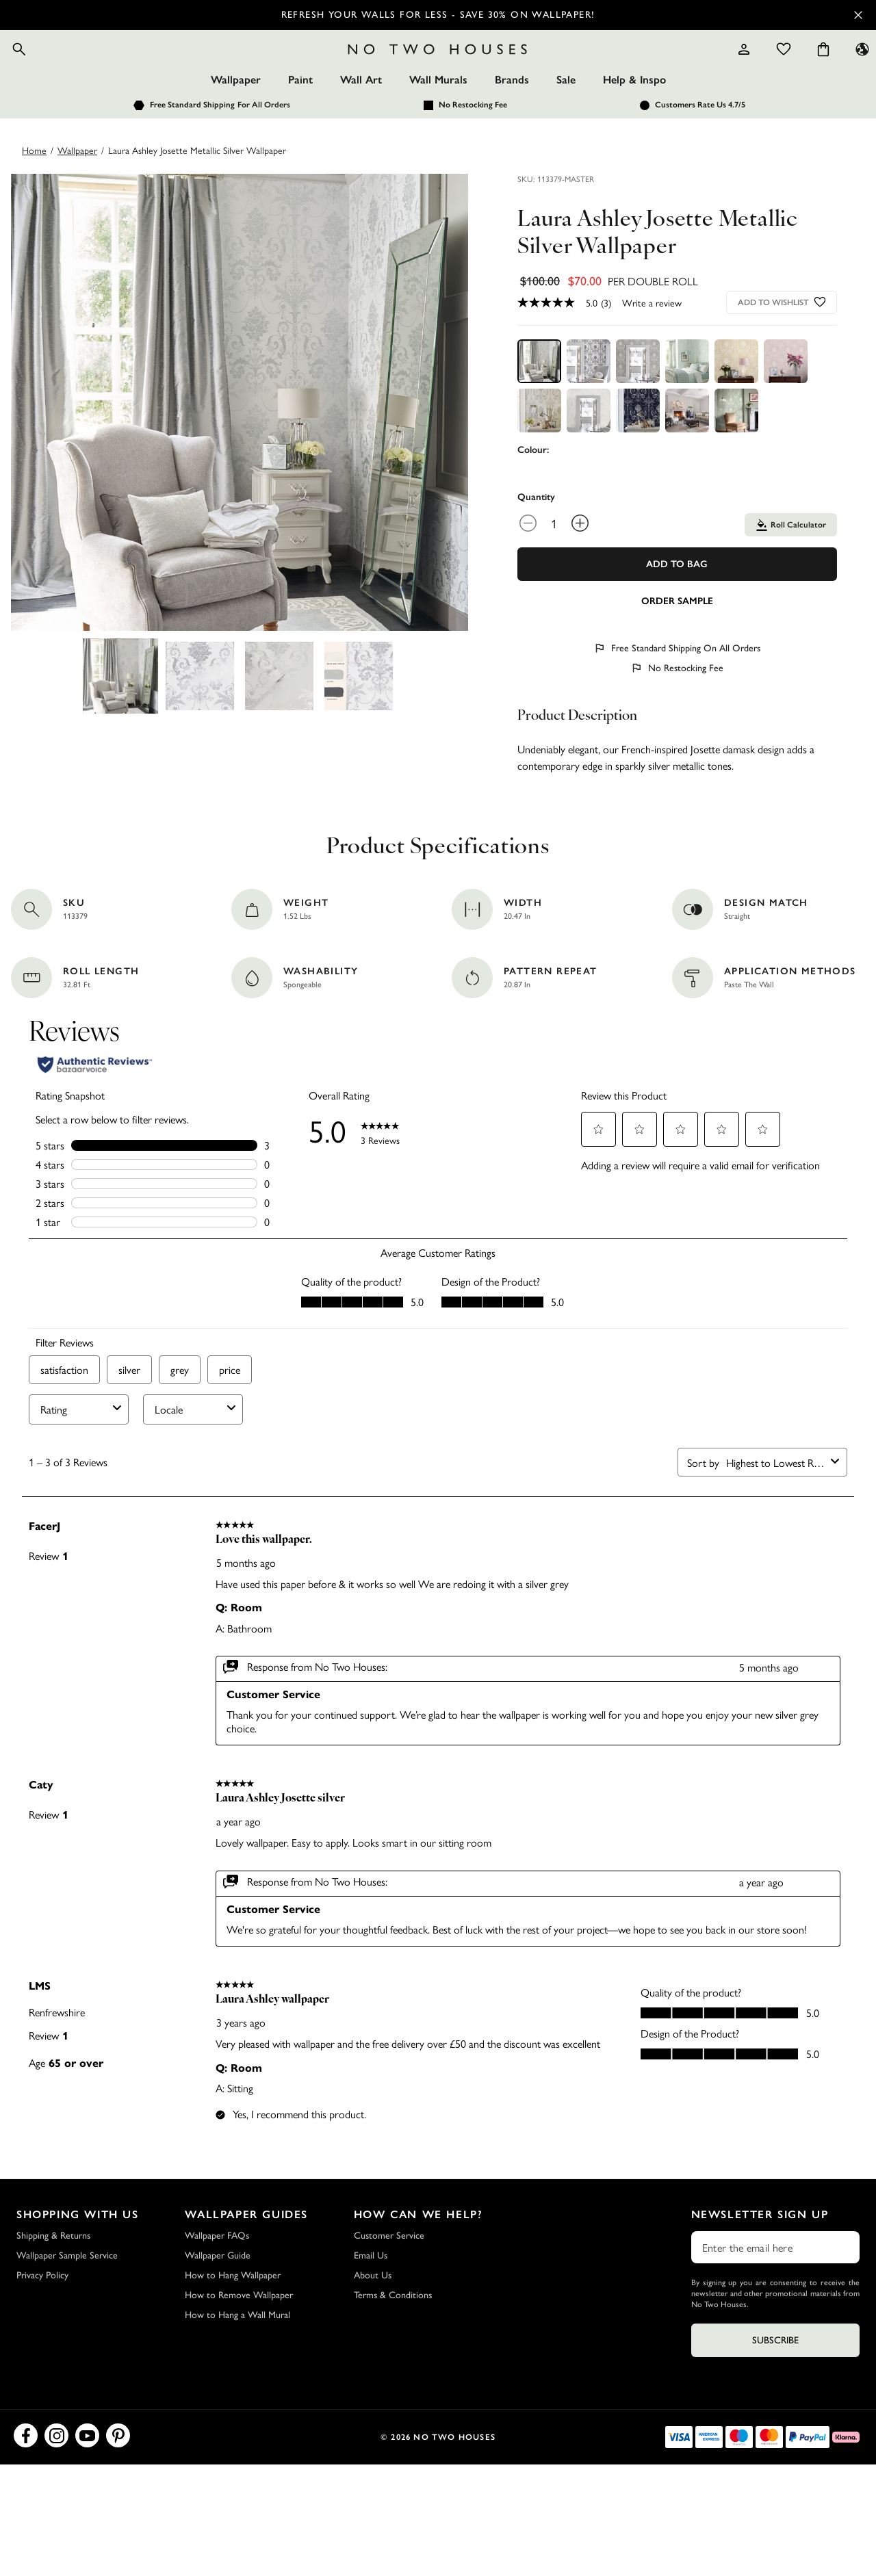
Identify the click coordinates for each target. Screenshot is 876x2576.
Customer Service (389, 2273)
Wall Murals (438, 117)
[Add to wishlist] (820, 340)
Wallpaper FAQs (217, 2273)
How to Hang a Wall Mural (237, 2352)
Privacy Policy (42, 2313)
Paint (300, 117)
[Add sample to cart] (677, 637)
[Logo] (437, 68)
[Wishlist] (751, 68)
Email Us (370, 2293)
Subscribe (775, 2378)
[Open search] (52, 68)
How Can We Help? (418, 2252)
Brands (512, 117)
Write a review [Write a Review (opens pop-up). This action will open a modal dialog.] (652, 340)
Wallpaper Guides (246, 2252)
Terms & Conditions (393, 2333)
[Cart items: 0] (790, 68)
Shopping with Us (77, 2252)
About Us (372, 2313)
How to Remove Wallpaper (239, 2333)
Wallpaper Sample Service (67, 2293)
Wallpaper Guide (217, 2293)
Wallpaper (236, 117)
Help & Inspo (634, 117)
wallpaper (77, 187)
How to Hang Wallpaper (233, 2313)
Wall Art (361, 117)
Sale (566, 117)
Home (34, 187)
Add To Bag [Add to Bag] (677, 602)
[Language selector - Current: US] (829, 68)
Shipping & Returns (53, 2273)
